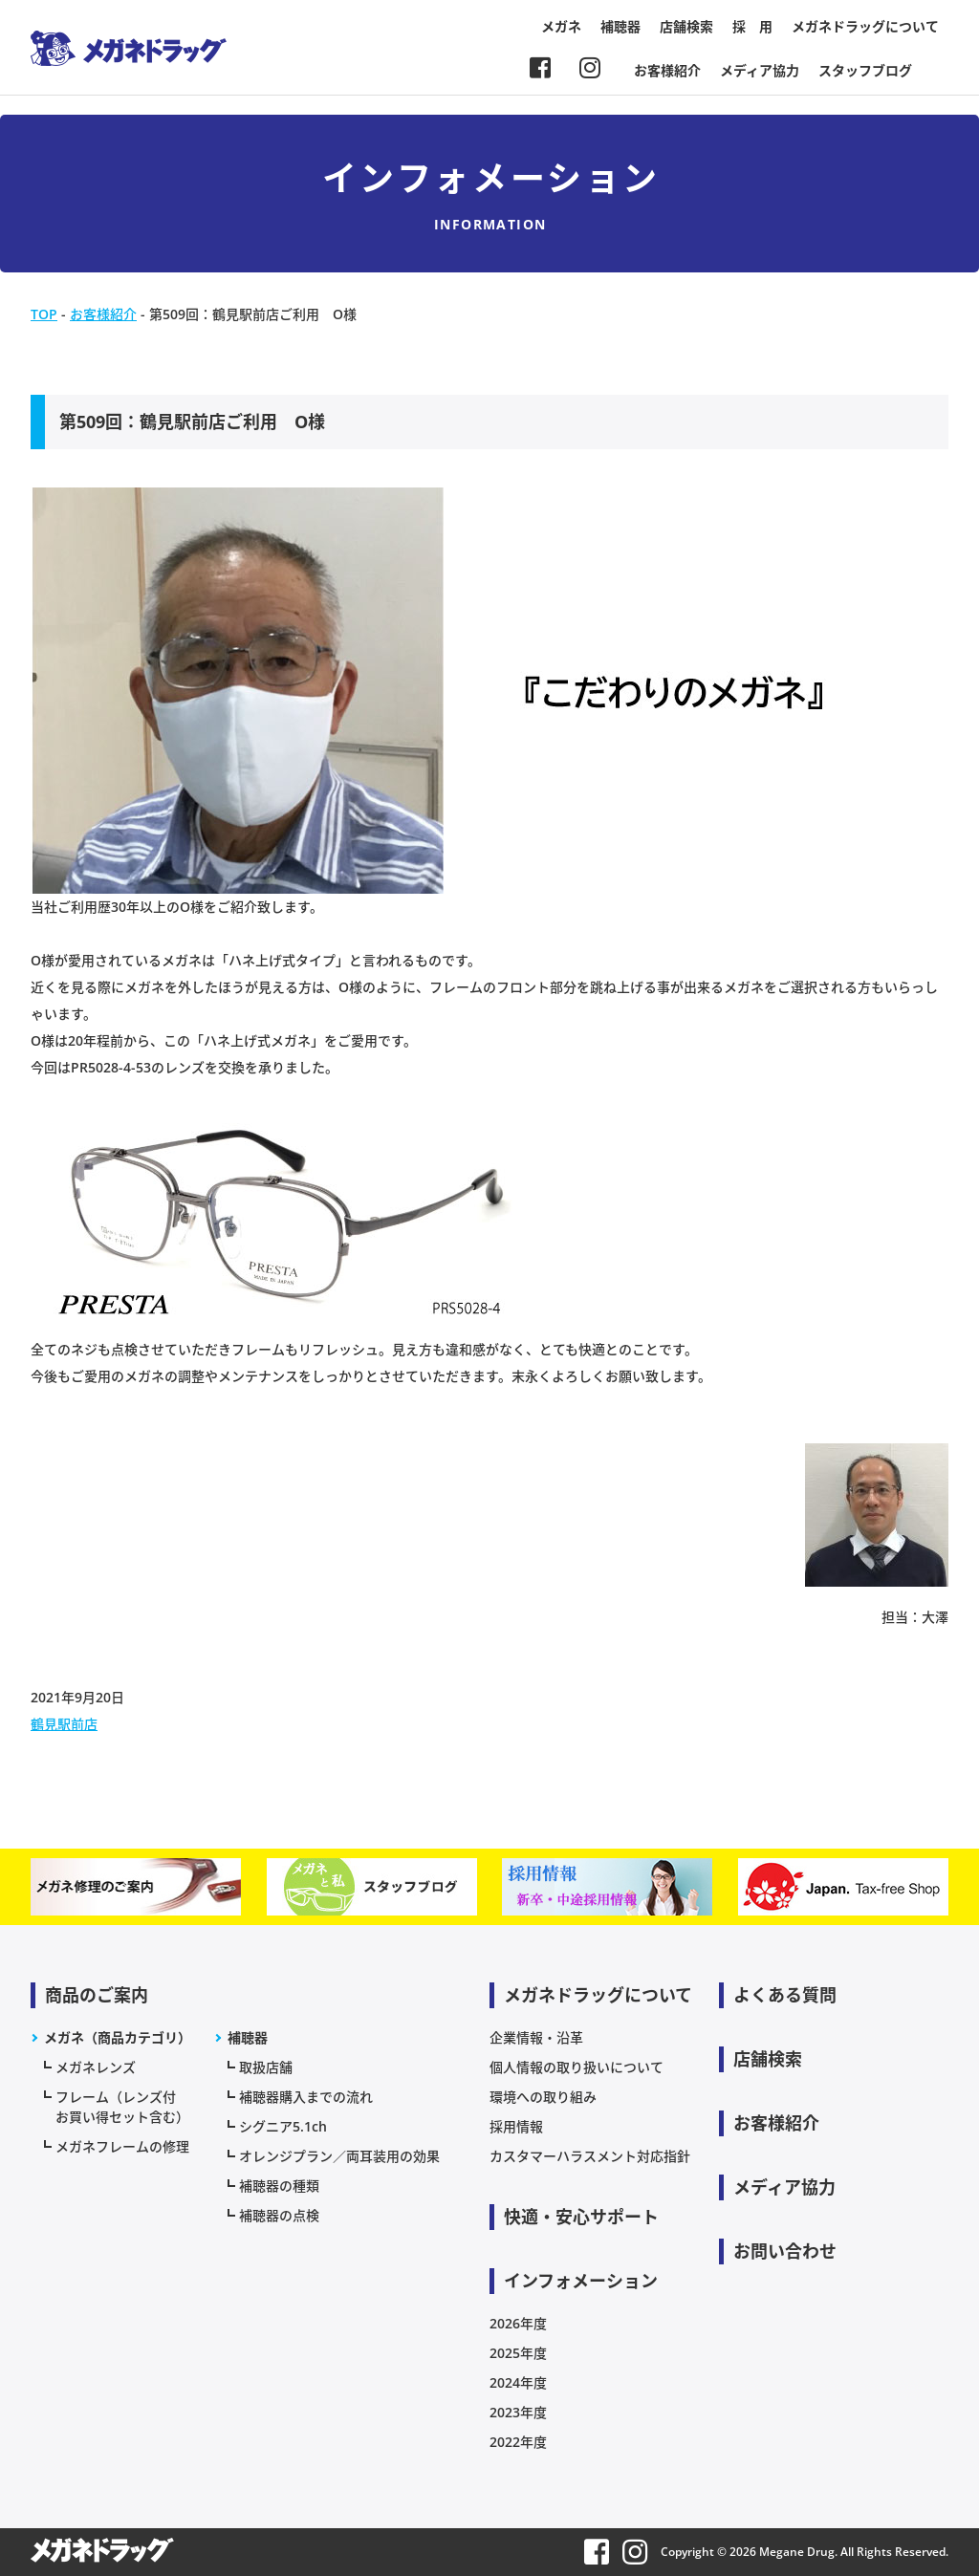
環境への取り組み (543, 2097)
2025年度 (518, 2353)
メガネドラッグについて (865, 26)
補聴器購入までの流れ (306, 2097)
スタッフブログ (865, 70)
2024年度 (518, 2382)
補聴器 (620, 26)
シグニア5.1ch (283, 2126)
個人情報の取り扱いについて (577, 2067)
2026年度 (518, 2323)
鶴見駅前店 (64, 1724)
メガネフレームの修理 (122, 2146)
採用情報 (516, 2126)
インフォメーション (581, 2280)
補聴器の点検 (279, 2215)
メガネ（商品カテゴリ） (117, 2037)
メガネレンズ (95, 2067)
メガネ (561, 26)
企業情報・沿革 (536, 2037)
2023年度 (518, 2412)
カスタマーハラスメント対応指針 (590, 2156)
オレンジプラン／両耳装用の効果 (339, 2156)
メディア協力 (759, 70)
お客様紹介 (667, 70)
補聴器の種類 (279, 2185)
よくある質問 (785, 1994)
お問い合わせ (785, 2251)
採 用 (752, 26)
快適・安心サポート (581, 2216)
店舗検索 (686, 26)
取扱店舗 (266, 2067)
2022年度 (518, 2442)
